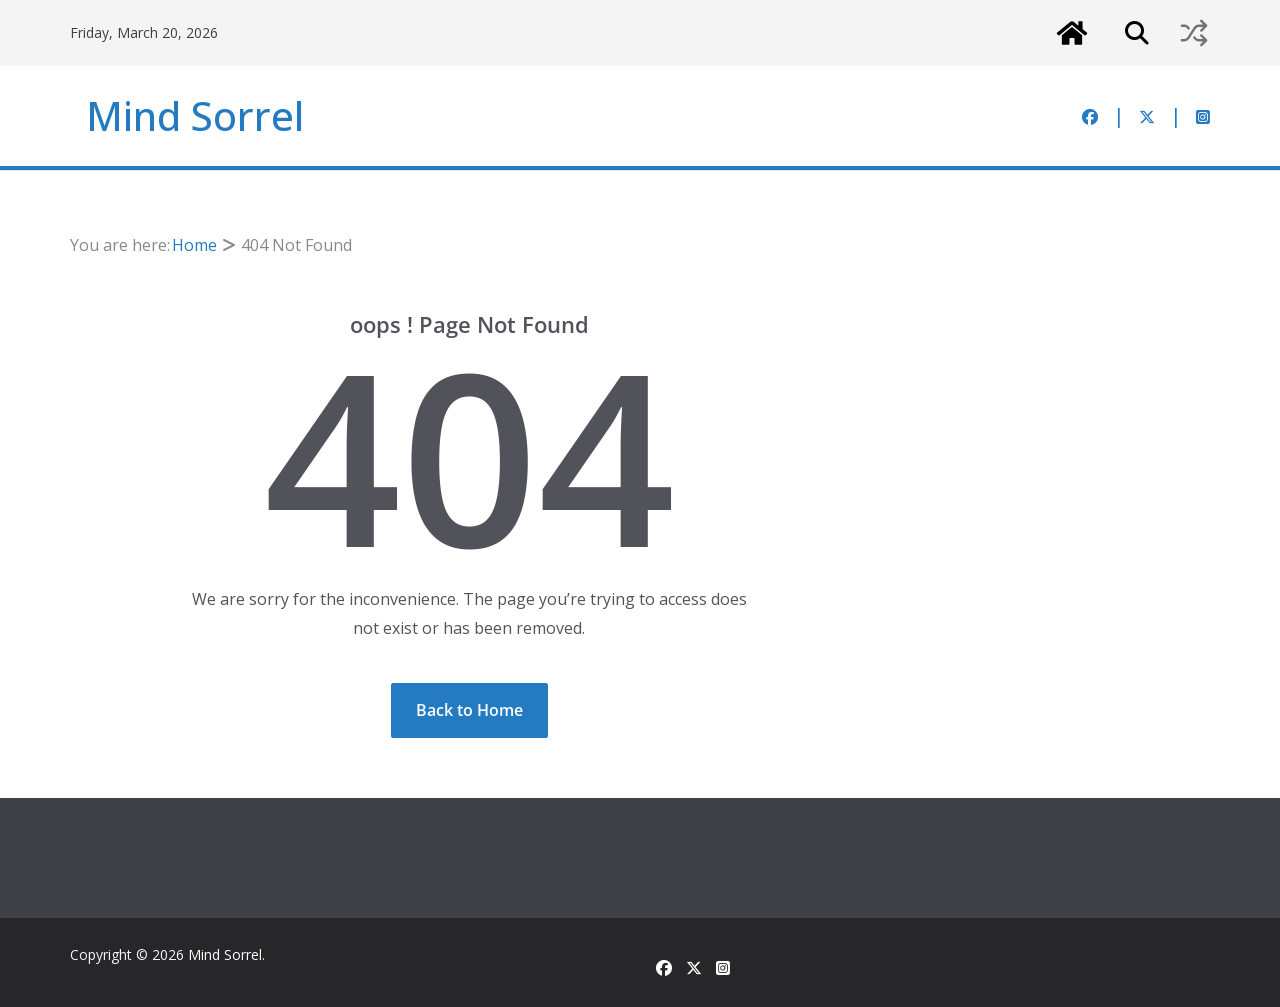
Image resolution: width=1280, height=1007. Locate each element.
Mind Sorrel (195, 115)
